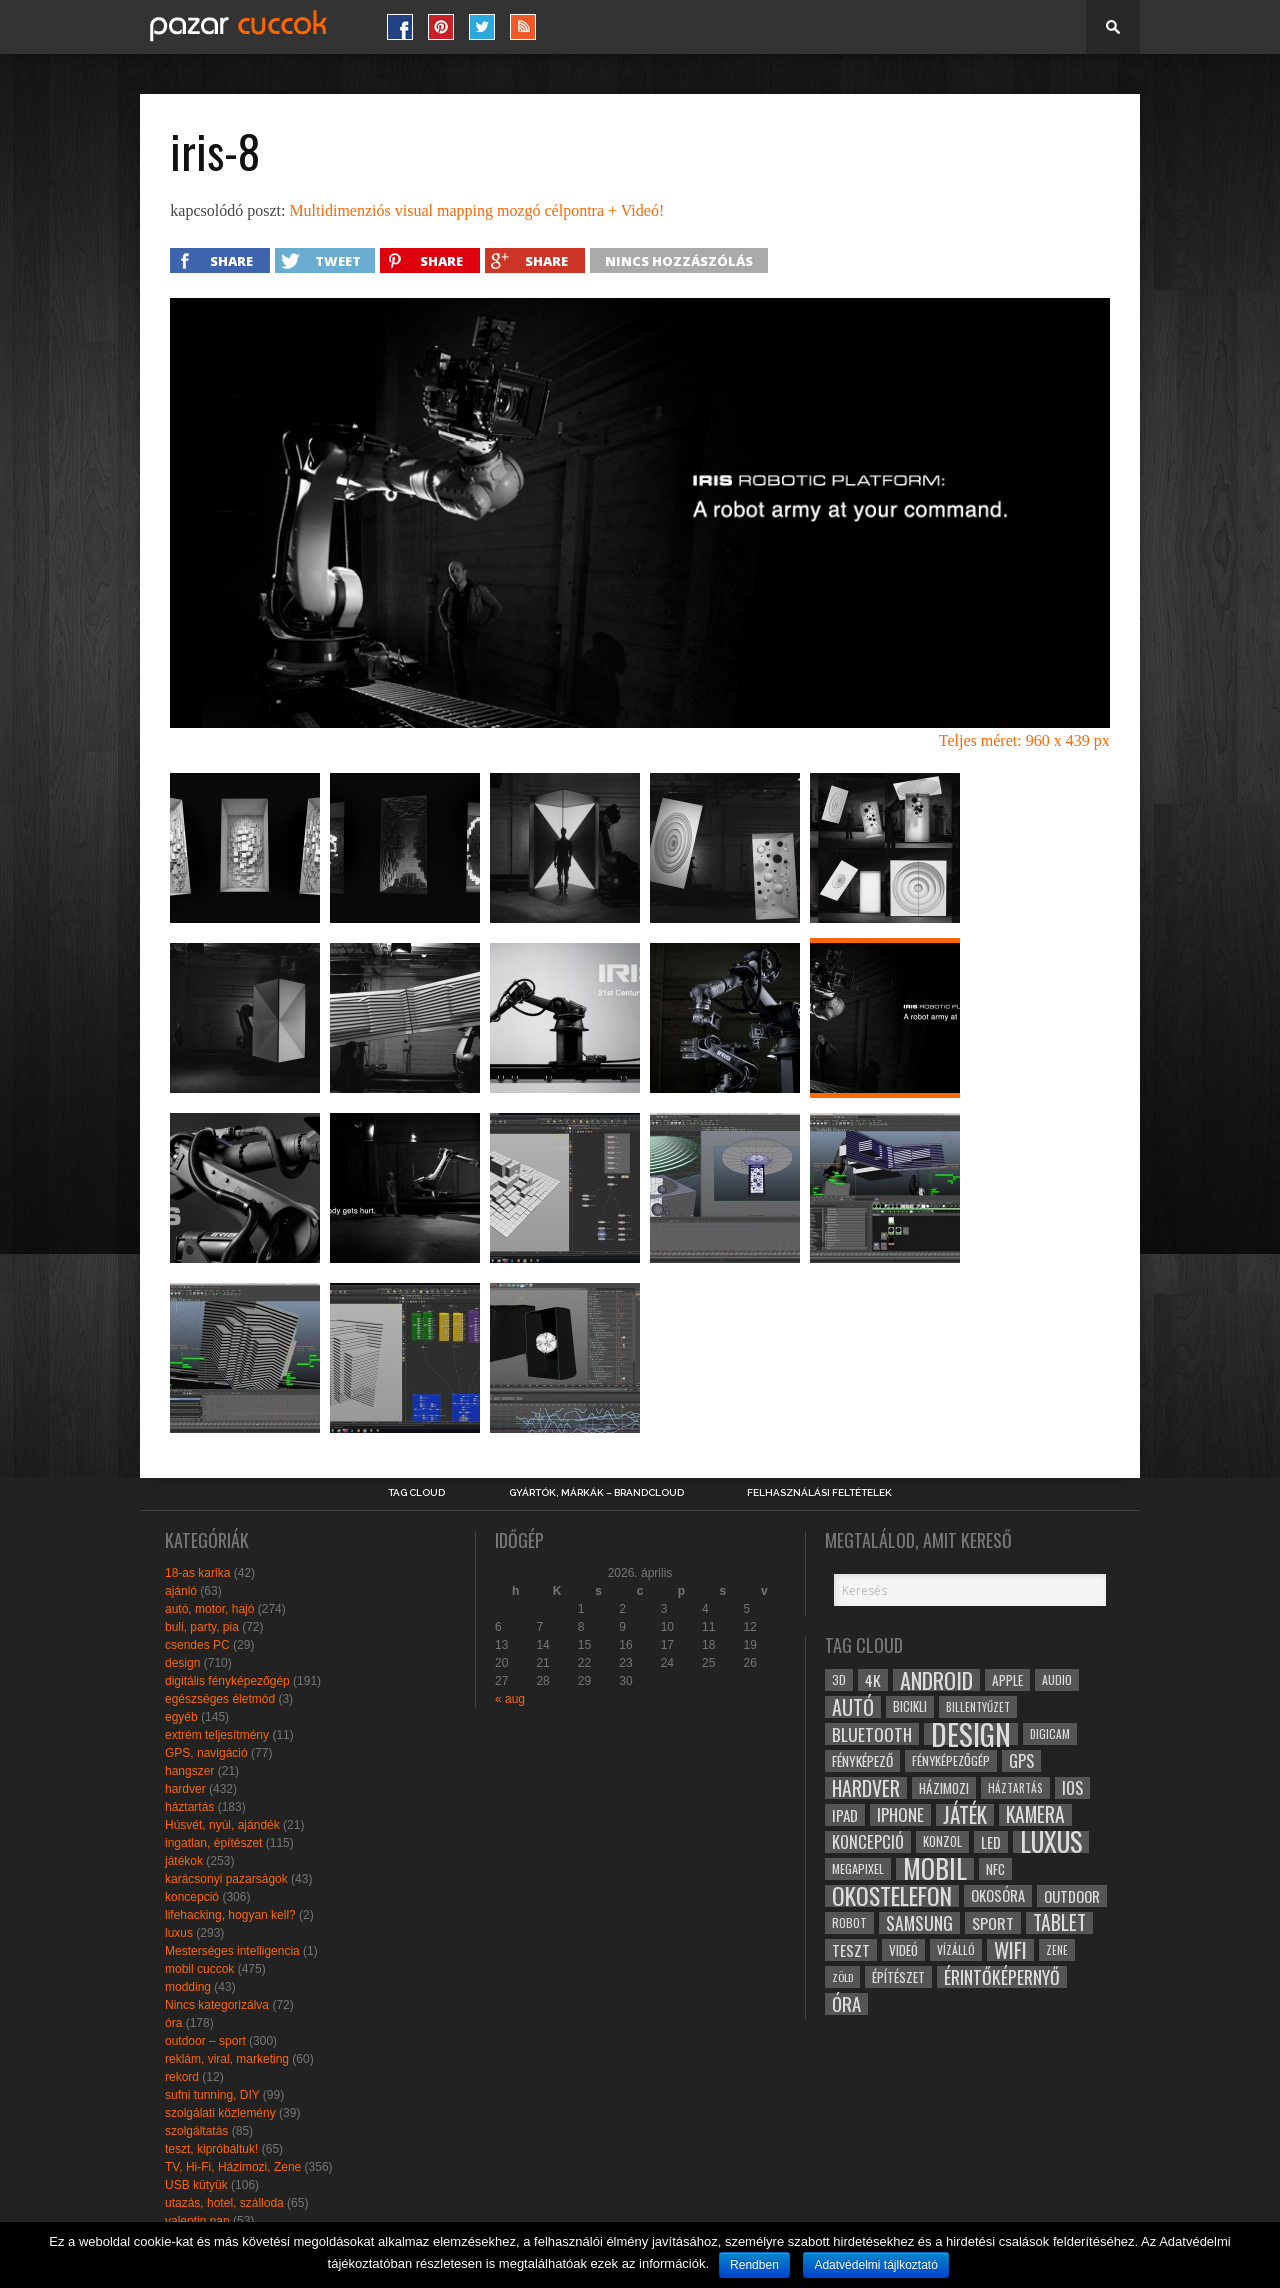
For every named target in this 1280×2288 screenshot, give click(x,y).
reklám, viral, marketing (227, 2059)
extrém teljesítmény (217, 1735)
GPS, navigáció (206, 1753)
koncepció (192, 1897)
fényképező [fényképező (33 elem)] (862, 1761)
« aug (510, 1699)
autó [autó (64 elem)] (853, 1707)
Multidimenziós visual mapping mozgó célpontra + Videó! (476, 210)
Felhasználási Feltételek (819, 1493)
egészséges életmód (220, 1699)
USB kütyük (196, 2185)
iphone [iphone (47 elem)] (900, 1815)
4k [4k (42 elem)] (873, 1680)
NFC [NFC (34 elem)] (995, 1868)
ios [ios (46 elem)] (1072, 1788)
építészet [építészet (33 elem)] (898, 1977)
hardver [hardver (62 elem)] (866, 1788)
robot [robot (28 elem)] (849, 1922)
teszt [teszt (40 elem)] (851, 1950)
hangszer (189, 1771)
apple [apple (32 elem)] (1007, 1680)
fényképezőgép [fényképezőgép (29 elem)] (951, 1760)
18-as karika (197, 1573)
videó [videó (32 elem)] (903, 1950)
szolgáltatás (196, 2131)
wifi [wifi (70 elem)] (1010, 1950)
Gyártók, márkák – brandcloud (596, 1493)
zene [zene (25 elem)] (1057, 1950)
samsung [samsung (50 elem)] (919, 1923)
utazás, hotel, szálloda (224, 2203)
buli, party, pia (202, 1627)
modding (188, 1987)
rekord (182, 2077)
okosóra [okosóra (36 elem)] (998, 1895)
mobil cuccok (199, 1969)
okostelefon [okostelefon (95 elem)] (892, 1896)
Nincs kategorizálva (217, 2005)
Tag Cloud (416, 1493)
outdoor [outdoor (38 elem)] (1072, 1896)
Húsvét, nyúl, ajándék (222, 1825)
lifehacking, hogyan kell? (230, 1915)
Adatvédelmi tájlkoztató (875, 2265)
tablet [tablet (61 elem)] (1059, 1923)
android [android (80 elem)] (936, 1680)
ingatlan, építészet (213, 1843)
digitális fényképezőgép (227, 1681)
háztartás (189, 1807)
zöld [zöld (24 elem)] (842, 1977)
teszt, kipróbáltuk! (211, 2149)
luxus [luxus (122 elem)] (1051, 1842)
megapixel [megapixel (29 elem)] (858, 1868)
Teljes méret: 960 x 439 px (1024, 740)
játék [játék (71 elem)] (965, 1815)
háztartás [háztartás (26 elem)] (1015, 1787)
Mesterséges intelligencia (232, 1951)
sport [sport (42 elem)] (993, 1923)
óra (173, 2023)
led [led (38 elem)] (991, 1842)
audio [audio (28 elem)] (1057, 1679)
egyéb (181, 1717)
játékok (184, 1861)
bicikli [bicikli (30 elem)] (910, 1706)
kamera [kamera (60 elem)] (1035, 1815)
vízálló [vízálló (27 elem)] (956, 1949)
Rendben (754, 2265)
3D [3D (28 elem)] (839, 1679)
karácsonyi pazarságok (226, 1879)
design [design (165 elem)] (971, 1734)
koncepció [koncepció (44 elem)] (868, 1842)
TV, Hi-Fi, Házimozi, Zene (233, 2167)
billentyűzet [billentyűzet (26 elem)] (978, 1706)
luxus (179, 1933)
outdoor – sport (205, 2041)
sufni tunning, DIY (212, 2095)
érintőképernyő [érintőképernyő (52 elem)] (1002, 1977)
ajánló (181, 1591)
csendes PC (197, 1645)
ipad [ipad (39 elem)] (845, 1815)
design (182, 1663)
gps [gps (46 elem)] (1021, 1761)
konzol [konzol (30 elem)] (942, 1841)
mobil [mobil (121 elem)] (935, 1869)
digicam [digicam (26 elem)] (1050, 1733)
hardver (185, 1789)
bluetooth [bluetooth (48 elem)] (872, 1734)
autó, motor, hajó (209, 1609)
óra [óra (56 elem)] (846, 2004)
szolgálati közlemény (220, 2113)
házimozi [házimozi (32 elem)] (944, 1788)
